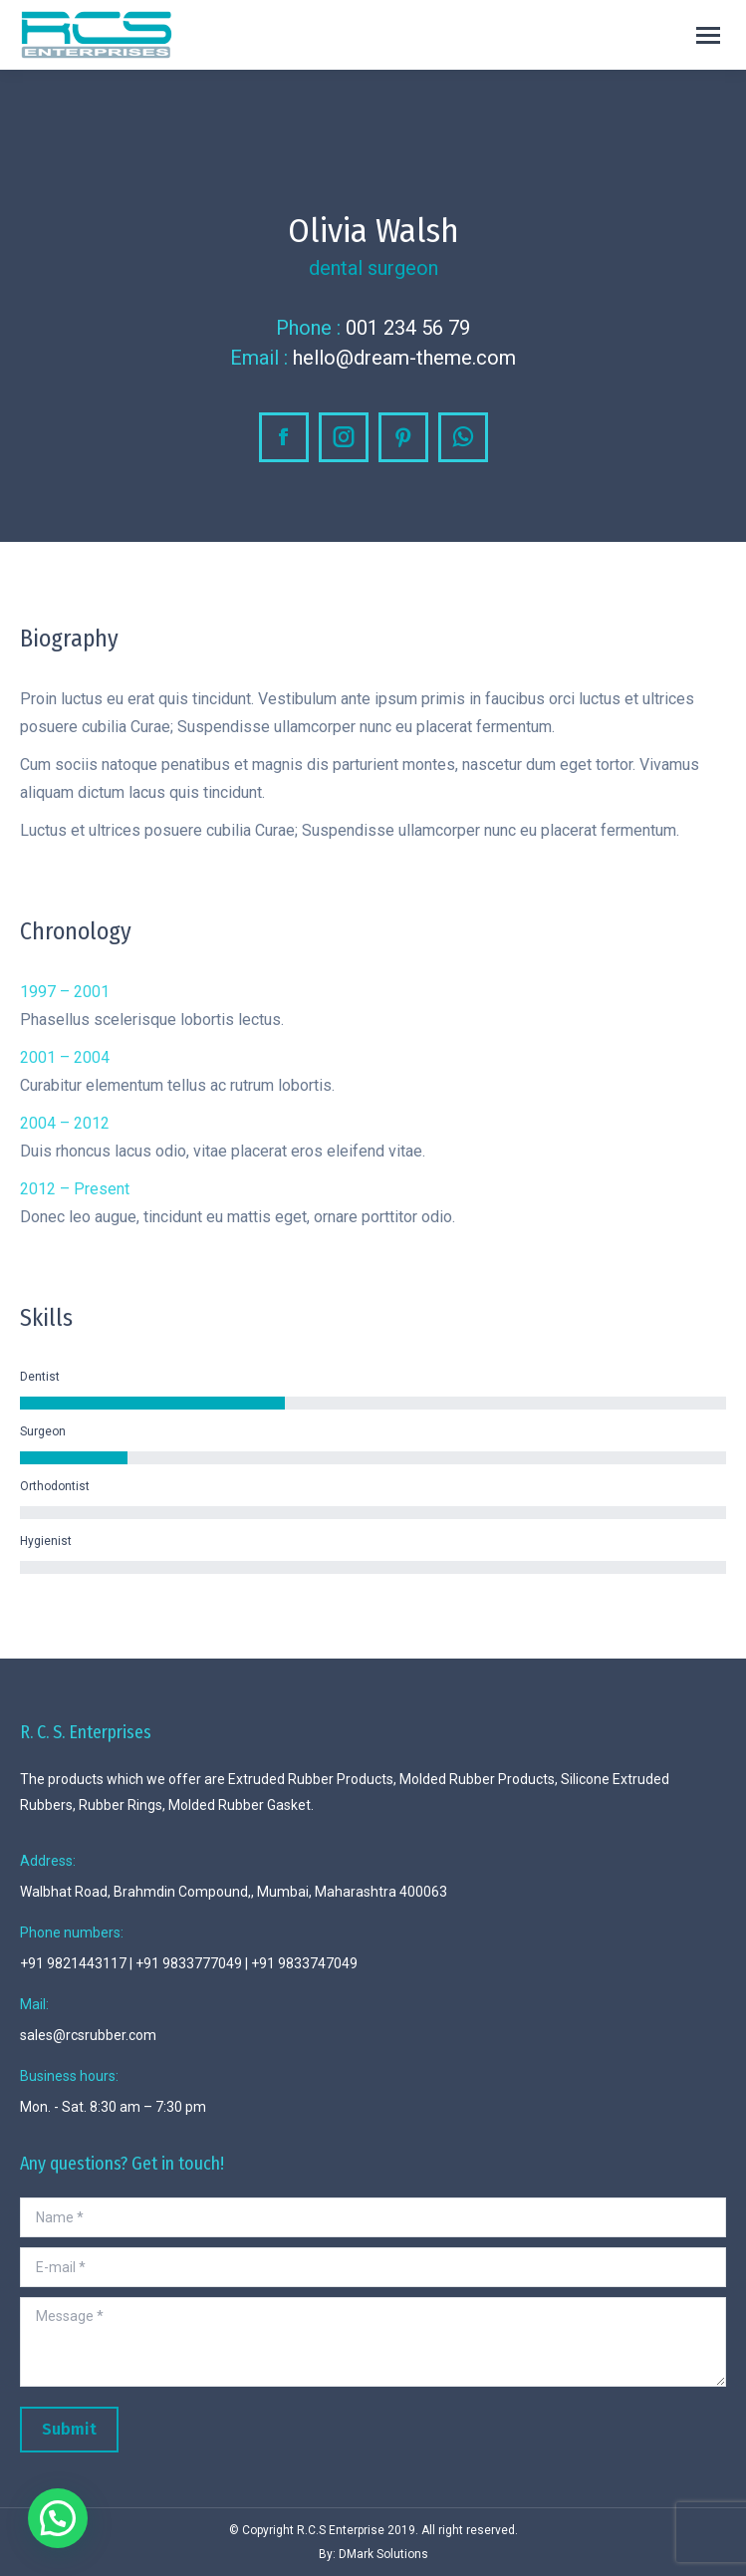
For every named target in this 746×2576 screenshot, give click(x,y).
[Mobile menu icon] (708, 35)
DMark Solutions (383, 2554)
